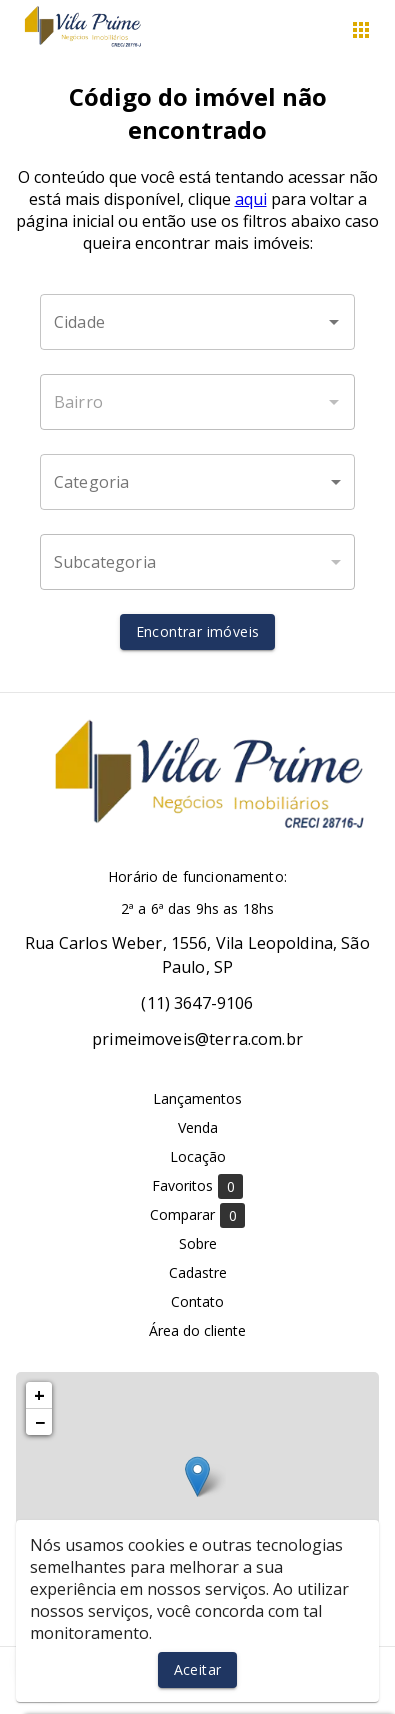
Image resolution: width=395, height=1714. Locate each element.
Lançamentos (197, 1098)
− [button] (40, 1422)
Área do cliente (197, 1330)
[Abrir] (334, 322)
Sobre (198, 1243)
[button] (197, 482)
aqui (251, 199)
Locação (198, 1156)
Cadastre (198, 1272)
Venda (198, 1127)
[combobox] (197, 322)
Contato (197, 1301)
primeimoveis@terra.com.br (197, 1039)
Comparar (197, 1215)
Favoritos (197, 1186)
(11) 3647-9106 (197, 1003)
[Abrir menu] (361, 30)
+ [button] (39, 1395)
